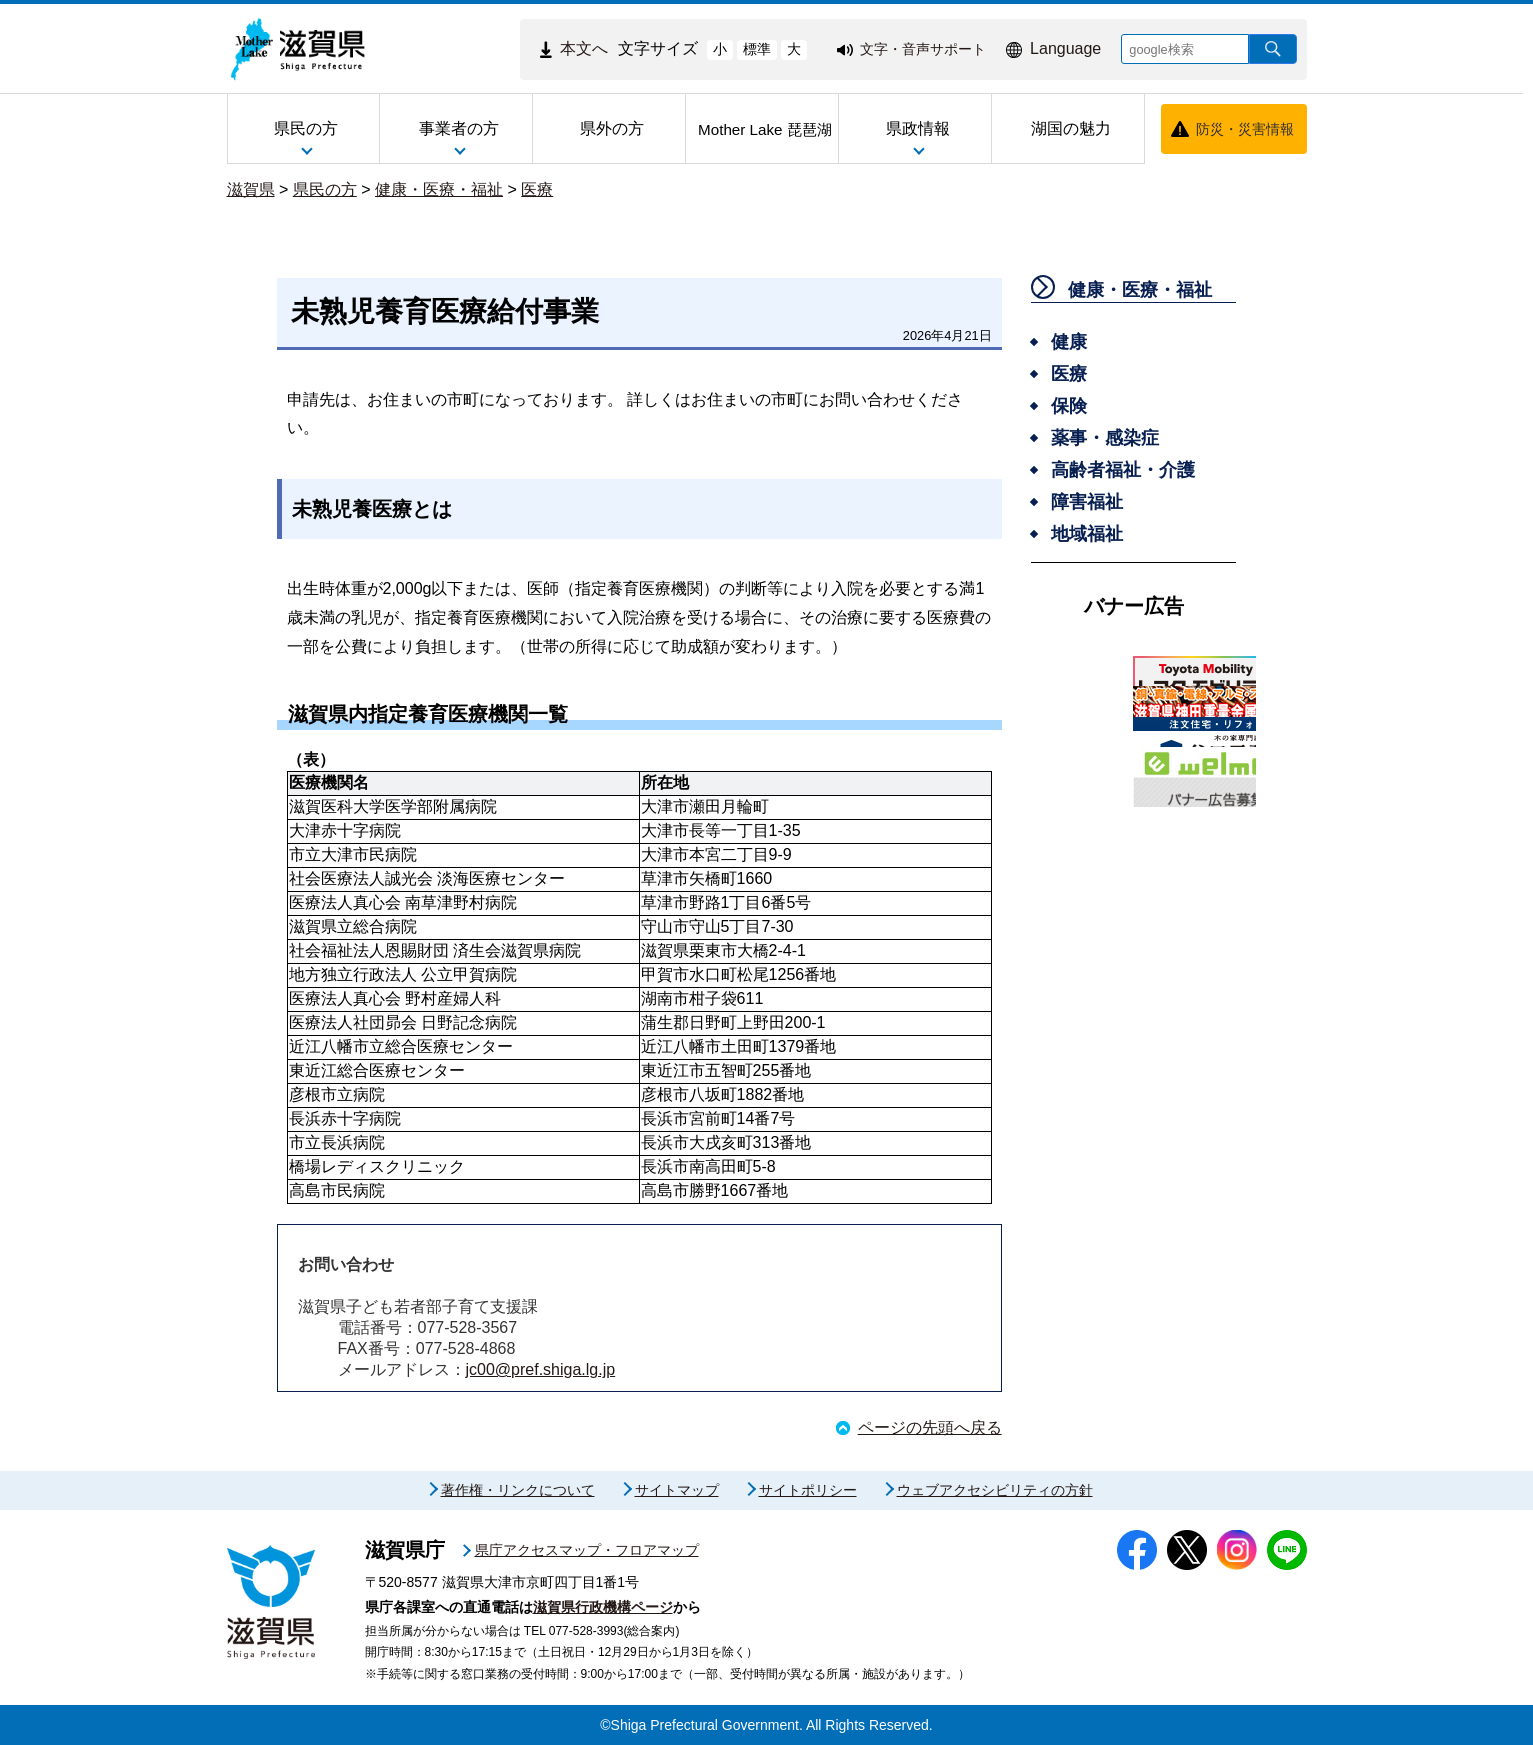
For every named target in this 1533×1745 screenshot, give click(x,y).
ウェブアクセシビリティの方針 (995, 1490)
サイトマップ (677, 1490)
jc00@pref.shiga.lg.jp (541, 1369)
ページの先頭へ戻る (930, 1427)
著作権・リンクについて (518, 1490)
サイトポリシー (808, 1490)
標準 (757, 49)
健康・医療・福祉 (439, 189)
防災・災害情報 (1245, 129)
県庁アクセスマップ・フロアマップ (587, 1550)
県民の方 (325, 189)
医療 (537, 189)
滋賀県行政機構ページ (603, 1607)
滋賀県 (251, 189)
